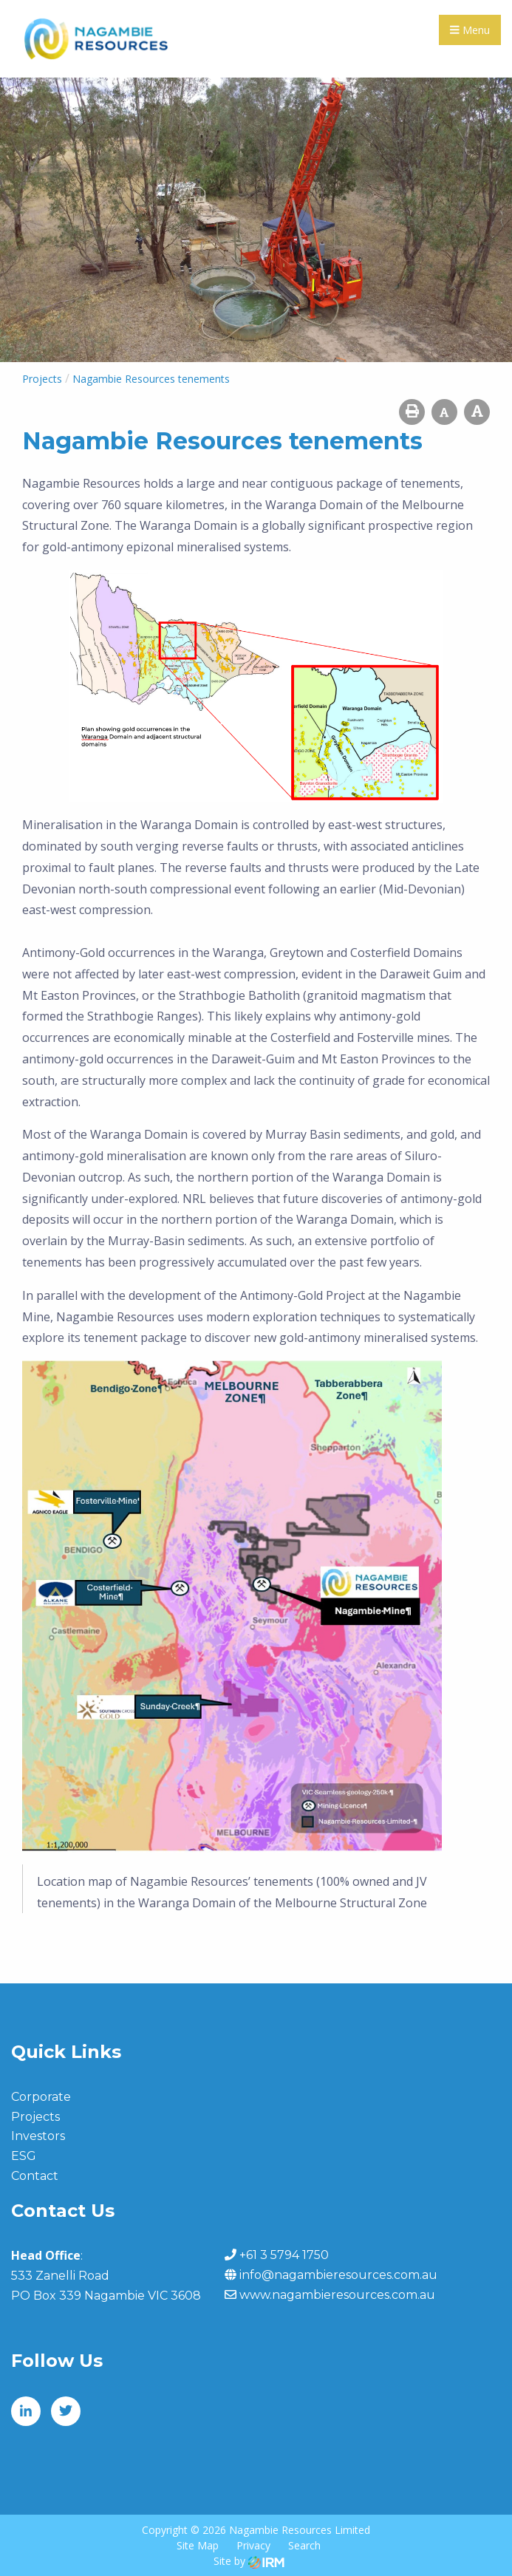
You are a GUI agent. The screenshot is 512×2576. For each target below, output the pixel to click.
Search (304, 2545)
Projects (35, 2117)
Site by (249, 2561)
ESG (23, 2156)
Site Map (198, 2545)
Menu (470, 30)
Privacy (253, 2545)
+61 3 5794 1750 (284, 2255)
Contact (34, 2176)
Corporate (41, 2097)
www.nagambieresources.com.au (337, 2295)
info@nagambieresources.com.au (338, 2275)
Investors (38, 2136)
